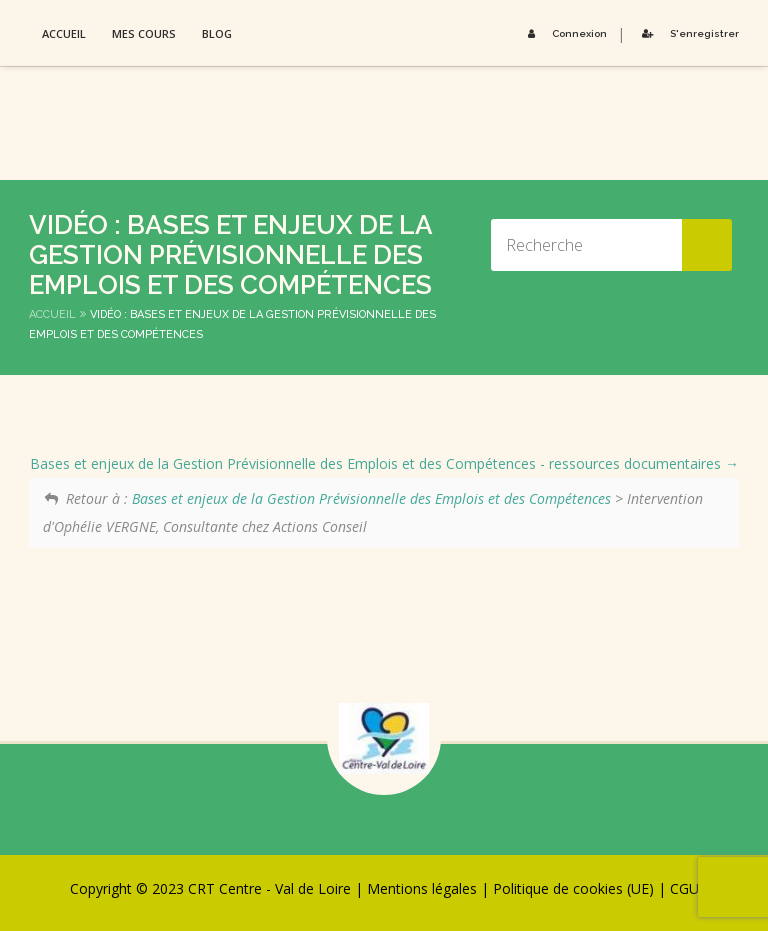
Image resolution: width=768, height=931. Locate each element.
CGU (684, 888)
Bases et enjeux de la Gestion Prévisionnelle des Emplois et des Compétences (371, 498)
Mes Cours (144, 33)
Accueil (64, 33)
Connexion (564, 33)
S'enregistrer (687, 33)
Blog (217, 33)
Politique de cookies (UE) (573, 888)
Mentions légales (422, 888)
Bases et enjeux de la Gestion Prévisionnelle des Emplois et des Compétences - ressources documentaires (384, 463)
